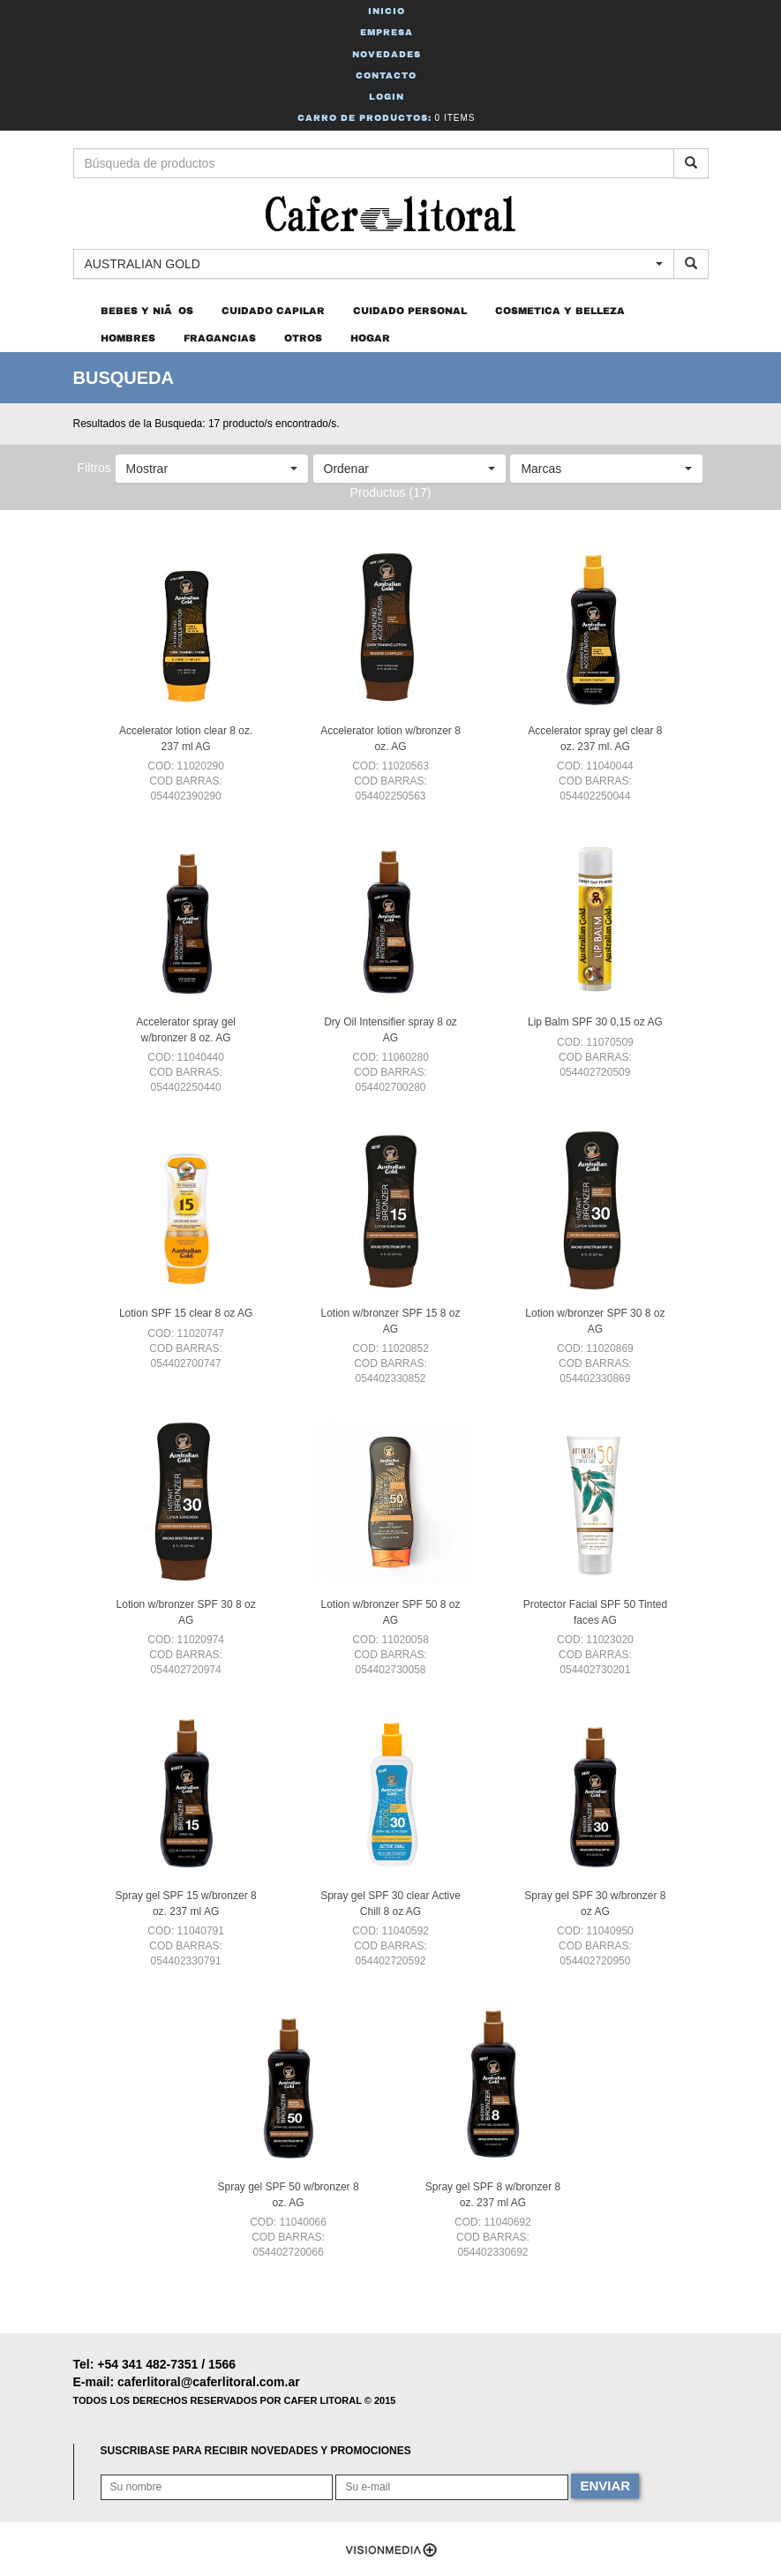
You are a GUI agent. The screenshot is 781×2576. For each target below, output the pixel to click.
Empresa (386, 32)
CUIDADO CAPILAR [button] (273, 310)
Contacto (386, 75)
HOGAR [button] (370, 338)
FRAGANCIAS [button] (220, 338)
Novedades (386, 54)
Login (386, 96)
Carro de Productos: (386, 118)
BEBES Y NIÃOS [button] (147, 310)
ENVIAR (605, 2485)
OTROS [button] (303, 338)
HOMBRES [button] (128, 338)
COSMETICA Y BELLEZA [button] (560, 310)
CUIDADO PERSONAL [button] (410, 310)
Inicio (386, 11)
